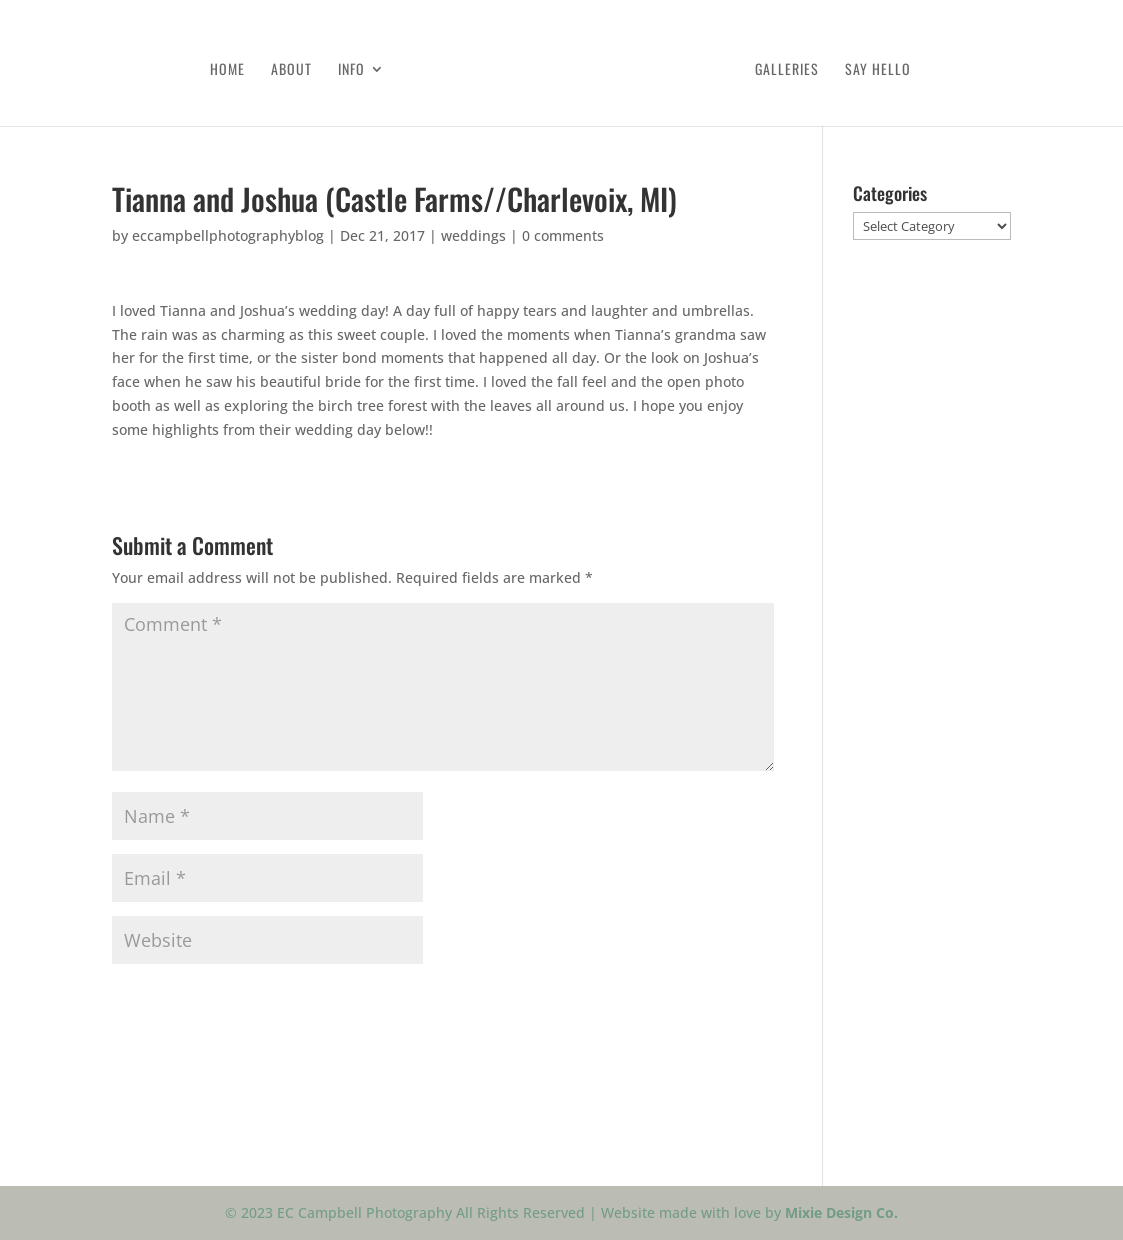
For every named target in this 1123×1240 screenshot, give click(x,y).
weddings (473, 235)
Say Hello (878, 70)
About (291, 70)
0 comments (563, 235)
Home (227, 70)
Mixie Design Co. (841, 1212)
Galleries (787, 70)
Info (351, 70)
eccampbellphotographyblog (228, 235)
